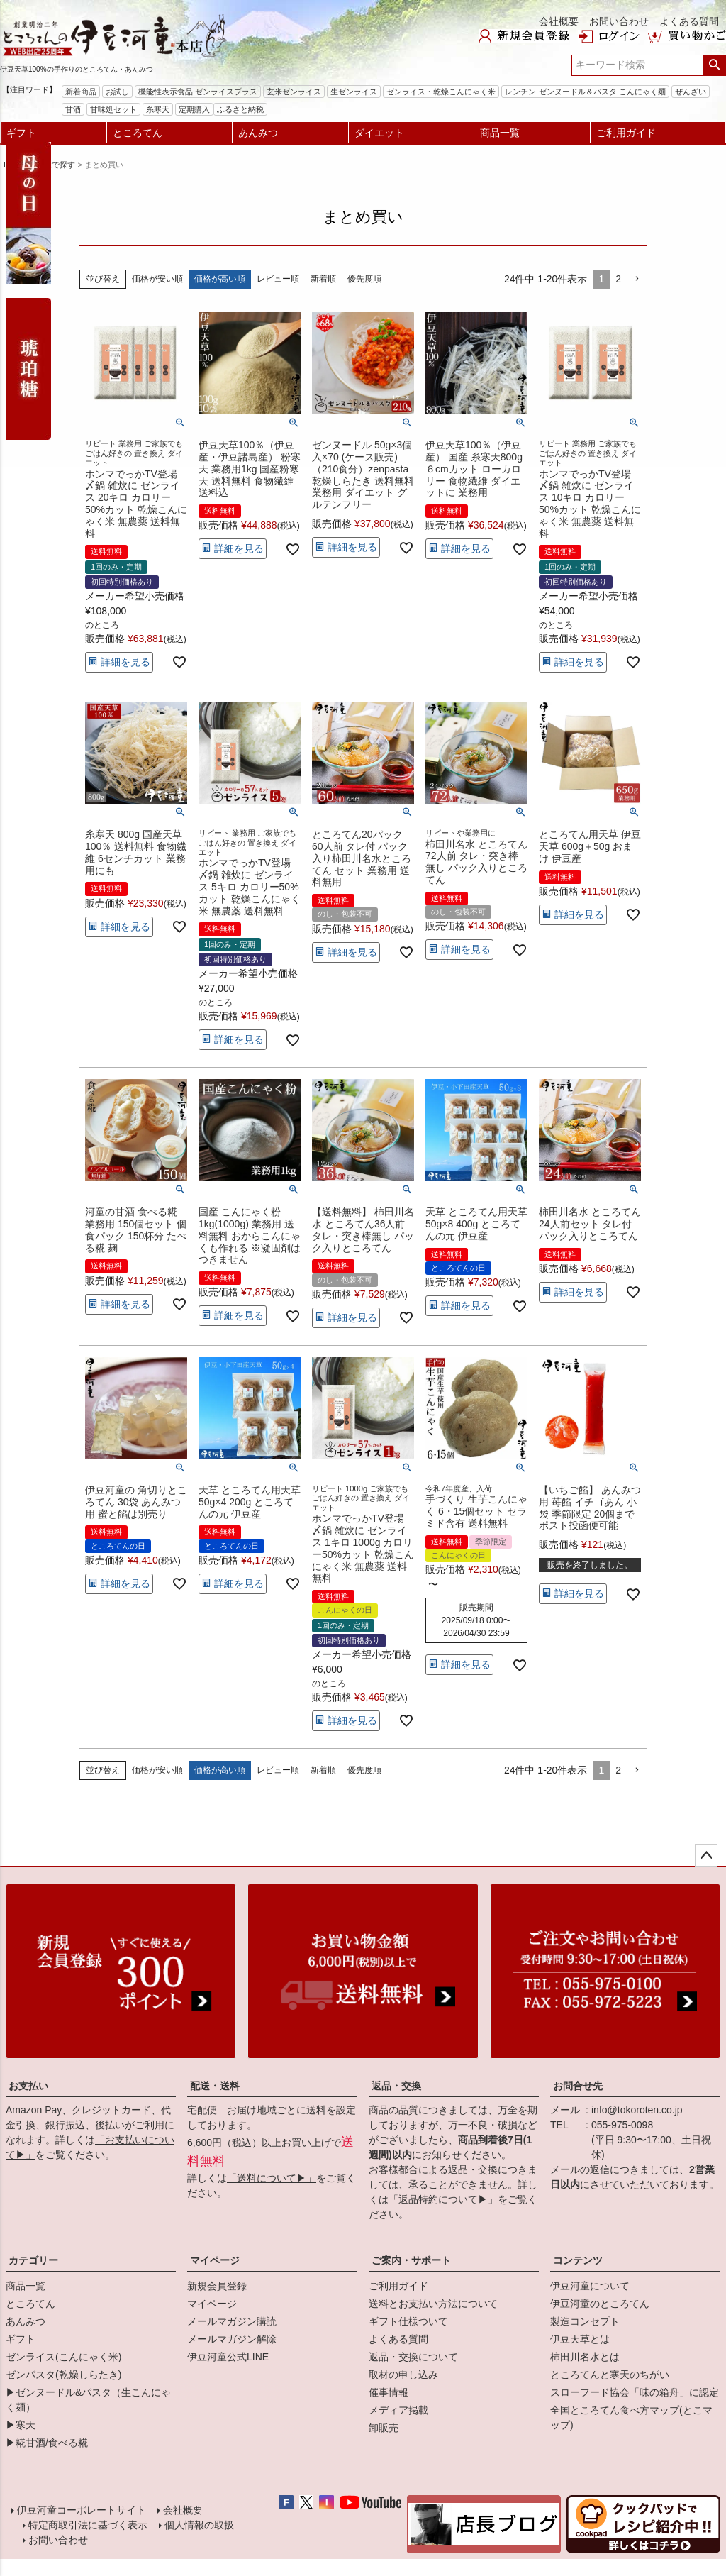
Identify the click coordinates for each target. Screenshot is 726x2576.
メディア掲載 (398, 2410)
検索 (714, 65)
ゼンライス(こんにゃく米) (63, 2356)
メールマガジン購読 (232, 2321)
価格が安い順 (157, 279)
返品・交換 (396, 2085)
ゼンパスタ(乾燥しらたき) (63, 2374)
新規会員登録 (217, 2286)
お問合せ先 (578, 2085)
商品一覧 (500, 132)
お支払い (28, 2085)
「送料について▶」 (271, 2178)
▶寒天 (20, 2425)
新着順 (323, 279)
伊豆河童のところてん (599, 2303)
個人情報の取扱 (199, 2525)
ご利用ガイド (626, 132)
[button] (637, 279)
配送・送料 (215, 2085)
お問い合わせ (619, 21)
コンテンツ (578, 2260)
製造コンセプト (585, 2321)
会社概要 (559, 21)
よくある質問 (689, 21)
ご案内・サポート (411, 2260)
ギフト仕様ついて (408, 2321)
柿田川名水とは (585, 2356)
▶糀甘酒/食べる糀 (47, 2442)
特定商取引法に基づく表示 (87, 2525)
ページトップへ (706, 1855)
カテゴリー (33, 2260)
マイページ (215, 2260)
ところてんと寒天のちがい (609, 2374)
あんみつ (258, 132)
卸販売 (383, 2427)
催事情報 (388, 2392)
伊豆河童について (590, 2286)
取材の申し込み (403, 2374)
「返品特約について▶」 (443, 2199)
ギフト (21, 132)
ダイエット (379, 132)
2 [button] (618, 278)
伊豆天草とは (580, 2339)
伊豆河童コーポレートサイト (81, 2510)
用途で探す (55, 164)
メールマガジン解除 (232, 2339)
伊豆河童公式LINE (228, 2356)
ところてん (137, 132)
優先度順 (364, 279)
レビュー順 (278, 279)
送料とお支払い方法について (433, 2303)
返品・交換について (413, 2356)
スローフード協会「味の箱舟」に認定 (634, 2392)
